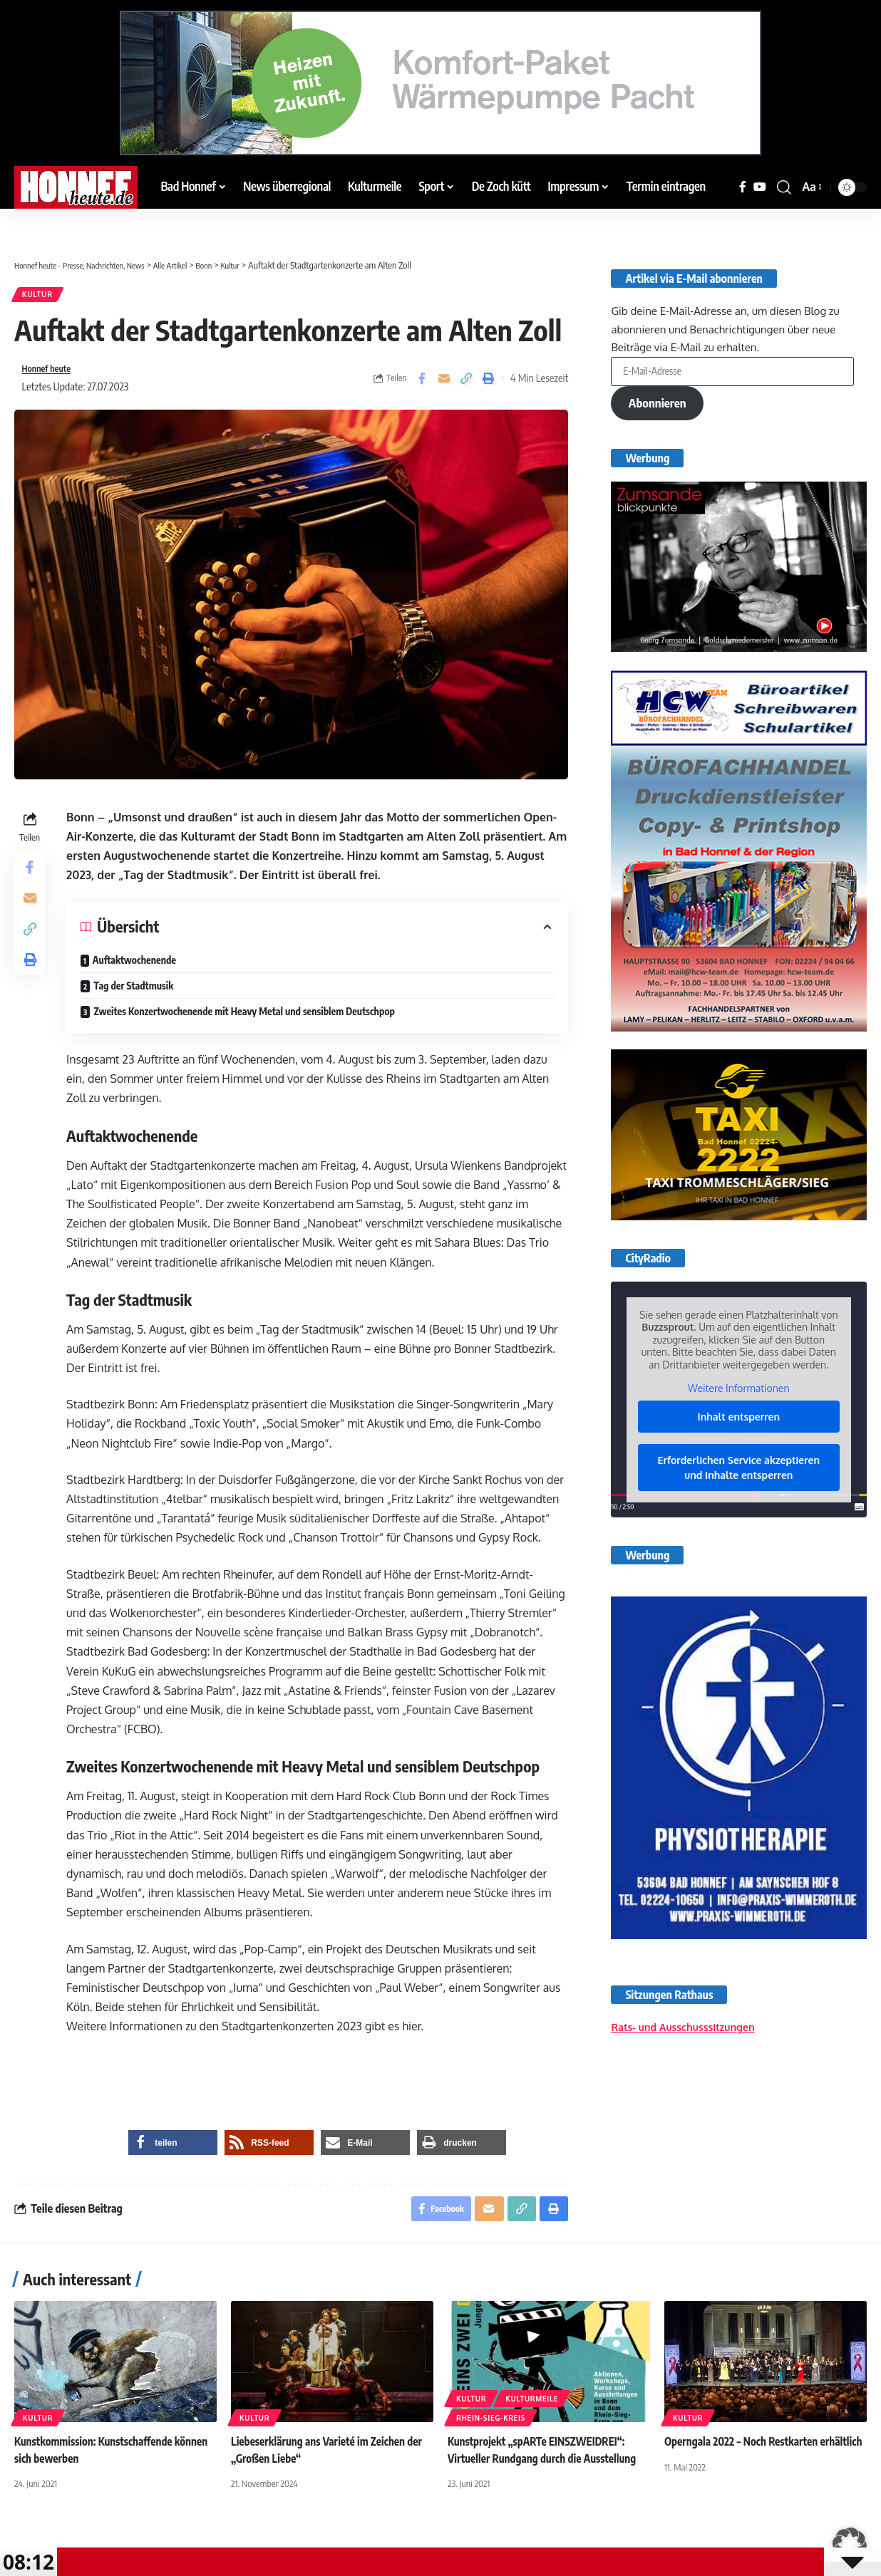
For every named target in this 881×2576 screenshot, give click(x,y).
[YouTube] (760, 187)
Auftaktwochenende (138, 967)
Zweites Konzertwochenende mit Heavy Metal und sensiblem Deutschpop (247, 1018)
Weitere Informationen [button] (738, 1391)
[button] (784, 187)
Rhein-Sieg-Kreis (490, 2467)
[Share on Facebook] (422, 384)
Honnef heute (50, 374)
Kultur (41, 296)
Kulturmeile (531, 2448)
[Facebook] (743, 187)
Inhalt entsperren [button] (739, 1419)
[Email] (444, 384)
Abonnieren (660, 403)
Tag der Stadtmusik (137, 993)
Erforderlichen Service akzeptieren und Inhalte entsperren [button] (739, 1470)
